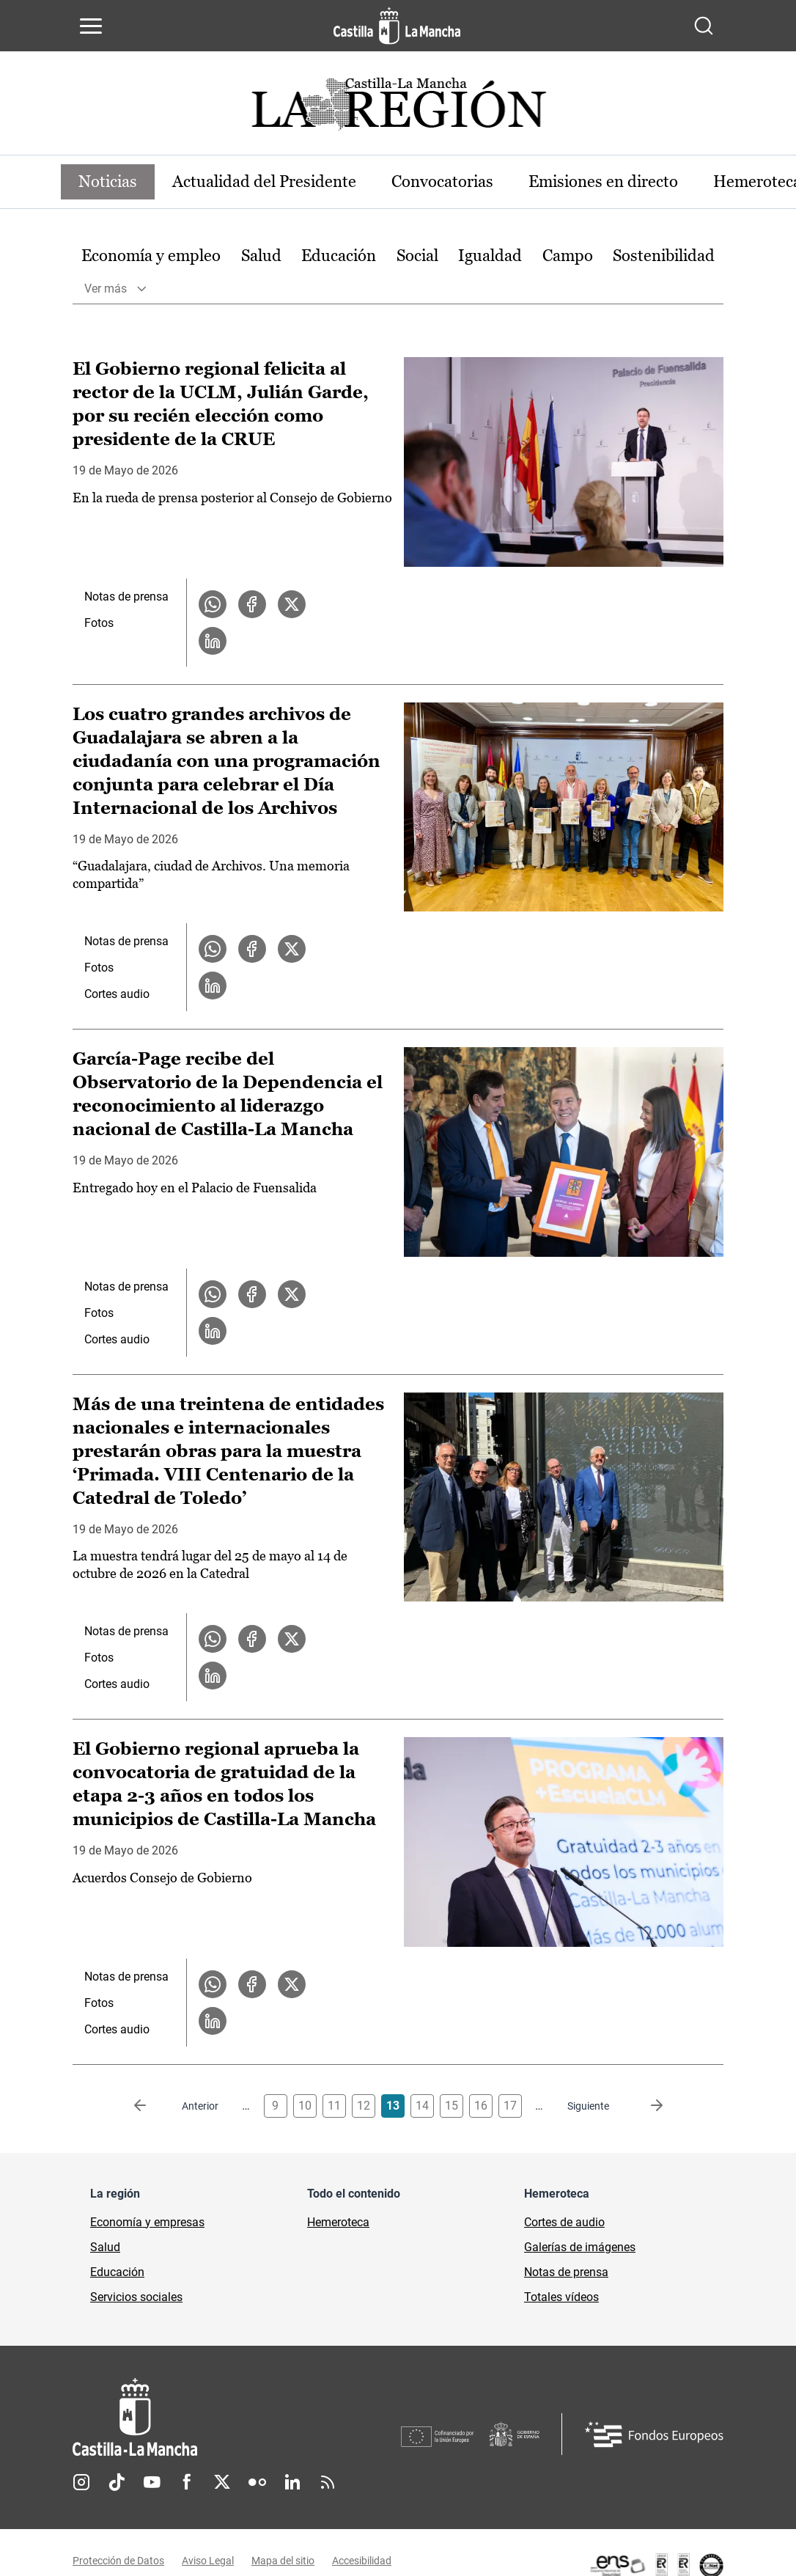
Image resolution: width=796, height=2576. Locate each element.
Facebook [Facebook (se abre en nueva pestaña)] (186, 2482)
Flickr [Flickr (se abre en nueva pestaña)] (257, 2482)
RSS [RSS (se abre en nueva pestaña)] (327, 2482)
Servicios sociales (136, 2297)
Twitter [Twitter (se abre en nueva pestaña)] (222, 2482)
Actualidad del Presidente (264, 181)
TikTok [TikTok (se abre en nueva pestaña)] (116, 2482)
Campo (567, 255)
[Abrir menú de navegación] (91, 25)
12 (363, 2106)
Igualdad (490, 255)
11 (334, 2106)
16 (480, 2106)
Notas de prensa (126, 596)
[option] (151, 256)
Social (417, 255)
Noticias (107, 181)
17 (510, 2106)
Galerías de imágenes (579, 2247)
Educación (338, 255)
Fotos (99, 623)
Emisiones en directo (603, 181)
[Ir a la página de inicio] (396, 26)
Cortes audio (117, 994)
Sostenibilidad (664, 255)
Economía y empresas (147, 2222)
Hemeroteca (338, 2222)
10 (305, 2106)
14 (422, 2106)
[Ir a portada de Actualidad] (398, 108)
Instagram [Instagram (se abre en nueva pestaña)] (81, 2482)
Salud (261, 255)
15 (451, 2106)
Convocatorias (442, 181)
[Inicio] (237, 2417)
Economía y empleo (151, 255)
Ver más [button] (105, 289)
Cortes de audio (564, 2222)
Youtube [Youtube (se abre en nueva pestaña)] (151, 2482)
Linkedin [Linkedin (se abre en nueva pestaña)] (292, 2482)
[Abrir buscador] (703, 25)
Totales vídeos (561, 2297)
